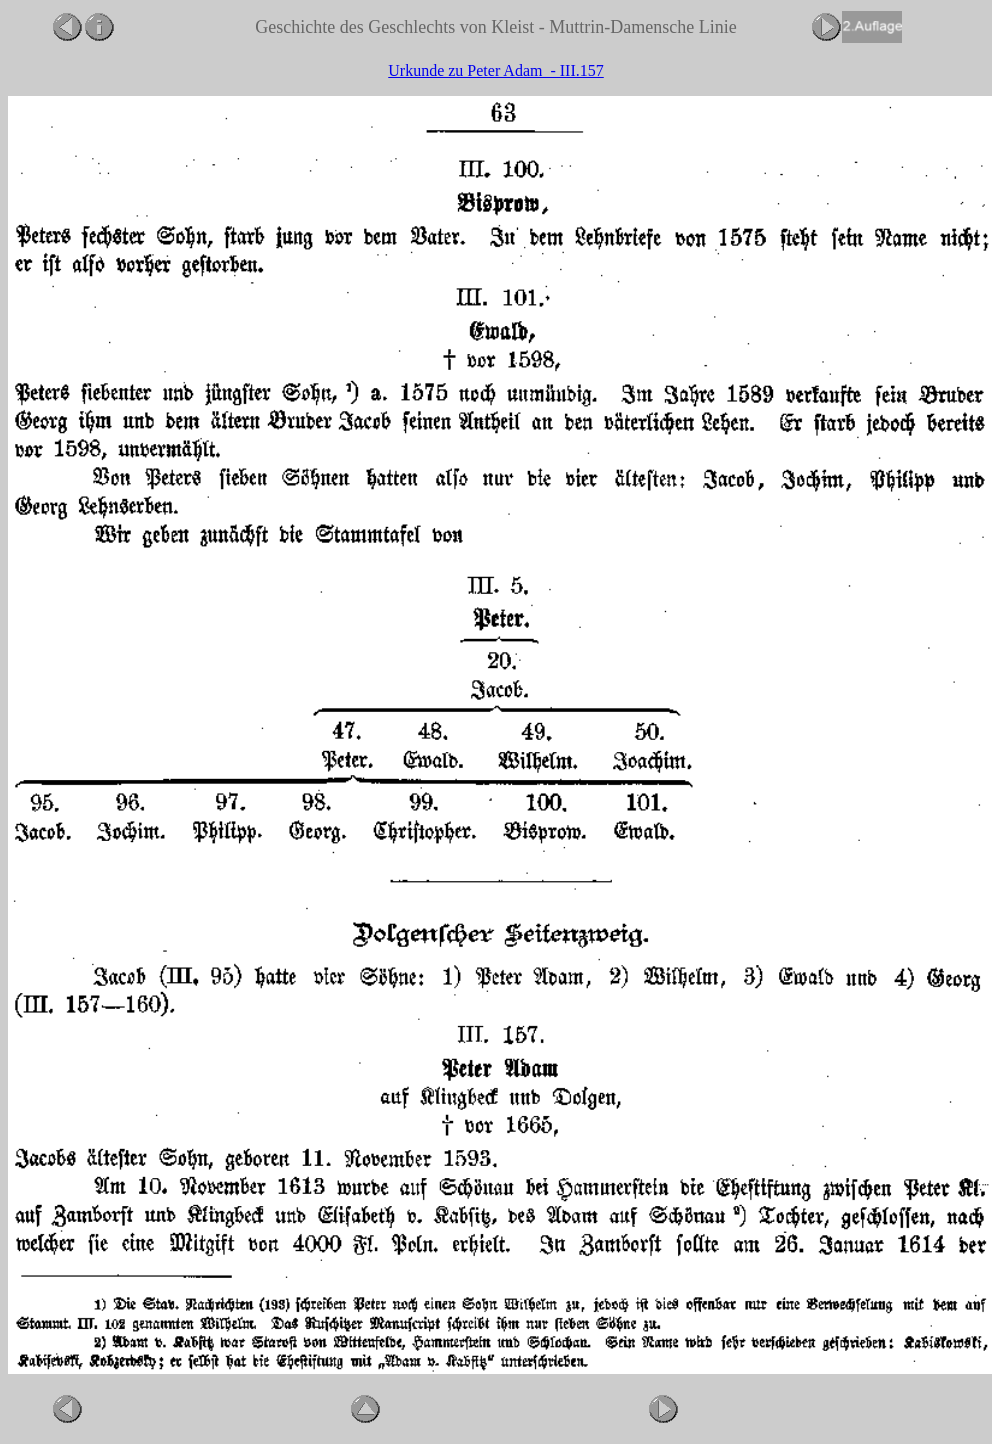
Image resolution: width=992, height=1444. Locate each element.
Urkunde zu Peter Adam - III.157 (496, 70)
